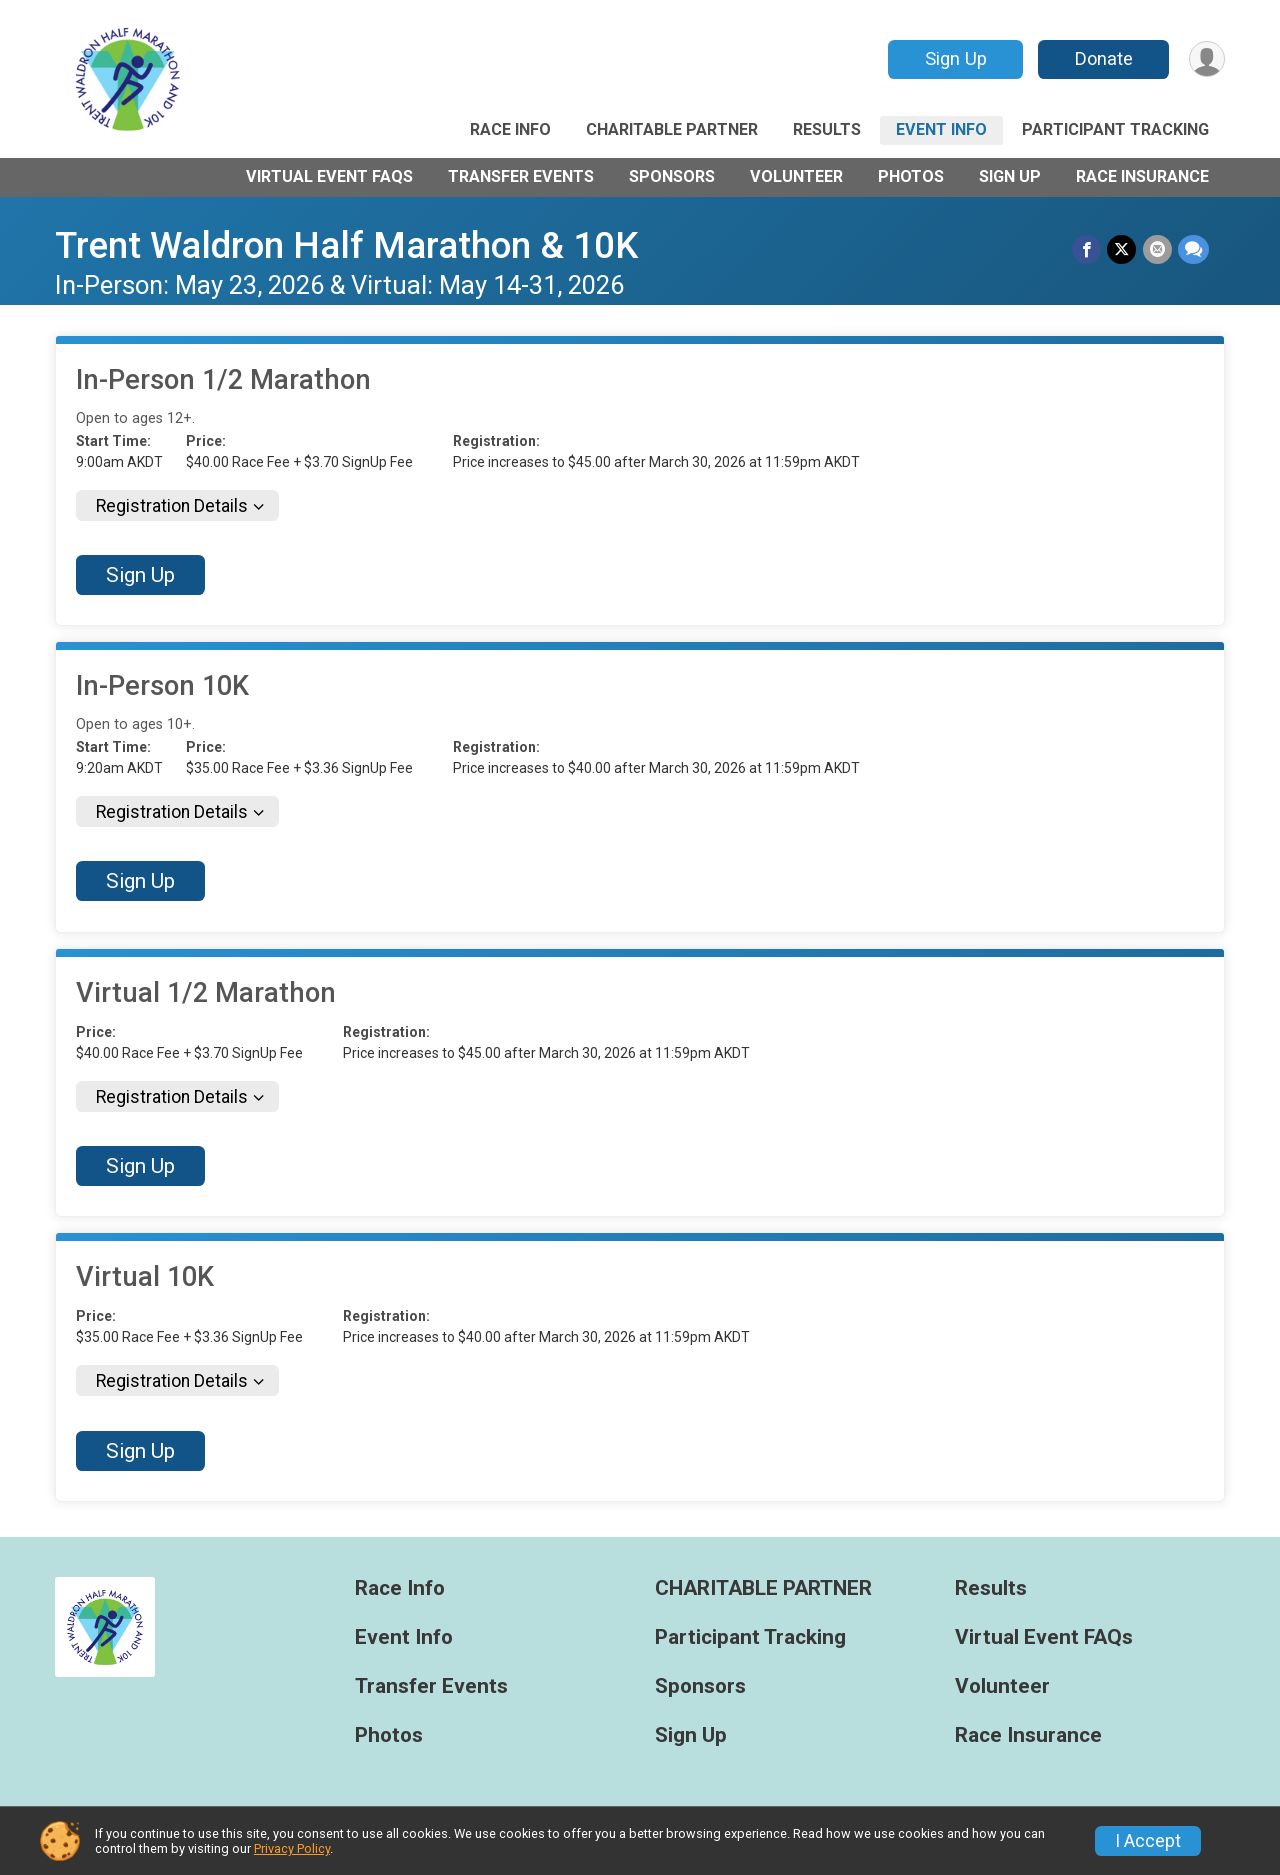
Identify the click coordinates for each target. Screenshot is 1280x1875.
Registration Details (172, 506)
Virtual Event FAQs (329, 176)
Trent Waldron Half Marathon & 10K (346, 245)
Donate (1103, 58)
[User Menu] (1206, 59)
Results (827, 129)
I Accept (1148, 1841)
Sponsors (672, 176)
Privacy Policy (292, 1848)
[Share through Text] (1193, 249)
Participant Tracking (1115, 129)
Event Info (941, 129)
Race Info (510, 129)
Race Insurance (1142, 176)
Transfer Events (521, 176)
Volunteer (796, 176)
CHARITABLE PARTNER (672, 129)
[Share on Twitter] (1122, 249)
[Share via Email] (1157, 249)
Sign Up (955, 58)
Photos (911, 176)
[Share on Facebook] (1087, 249)
